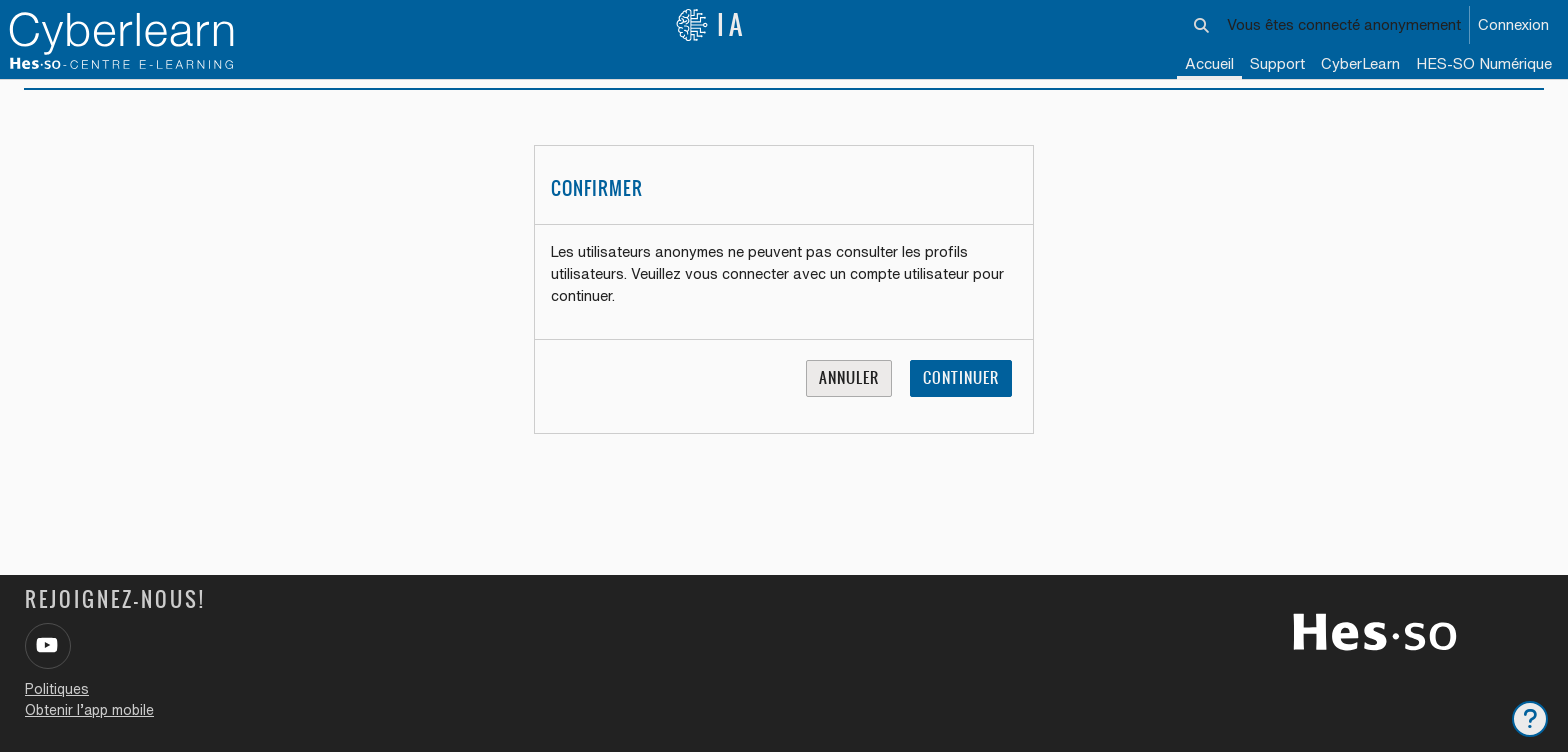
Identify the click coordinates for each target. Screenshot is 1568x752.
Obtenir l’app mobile (89, 710)
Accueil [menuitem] (1209, 63)
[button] (1201, 25)
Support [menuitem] (1277, 63)
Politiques (57, 689)
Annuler (849, 402)
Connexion (1513, 24)
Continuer (961, 402)
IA (711, 25)
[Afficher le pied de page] (1530, 719)
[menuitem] (1360, 65)
